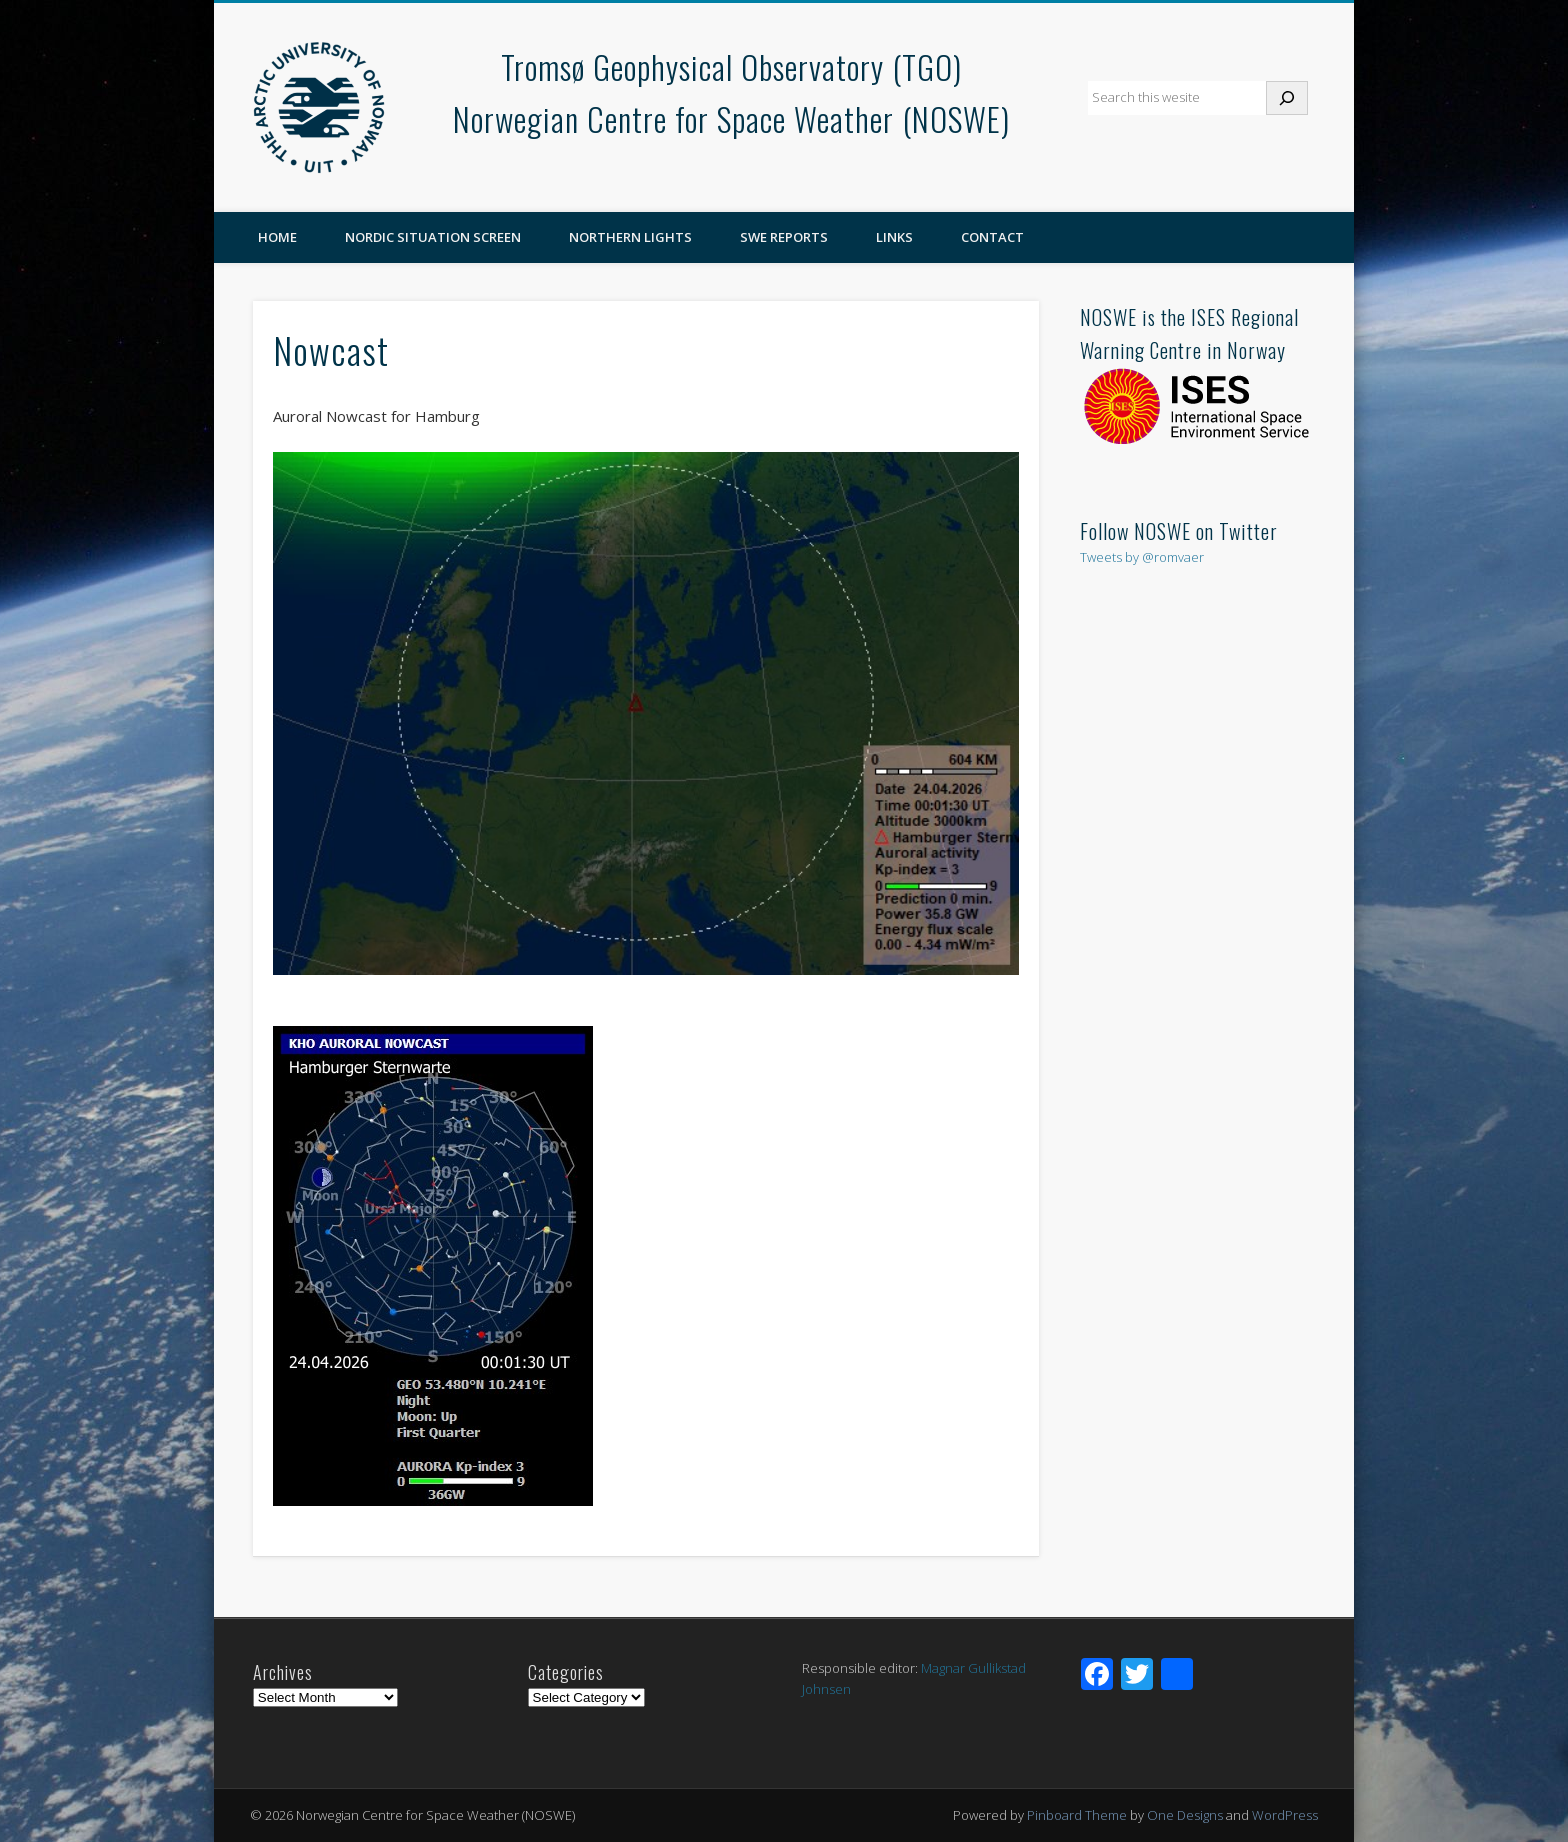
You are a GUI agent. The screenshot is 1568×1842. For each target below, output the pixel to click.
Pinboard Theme (1077, 1815)
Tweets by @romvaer (1142, 557)
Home (277, 237)
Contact (992, 237)
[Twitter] (1137, 1676)
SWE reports (784, 237)
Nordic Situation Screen (433, 237)
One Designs (1185, 1815)
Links (894, 237)
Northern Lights (630, 237)
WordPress (1285, 1815)
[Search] (1287, 98)
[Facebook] (1097, 1676)
